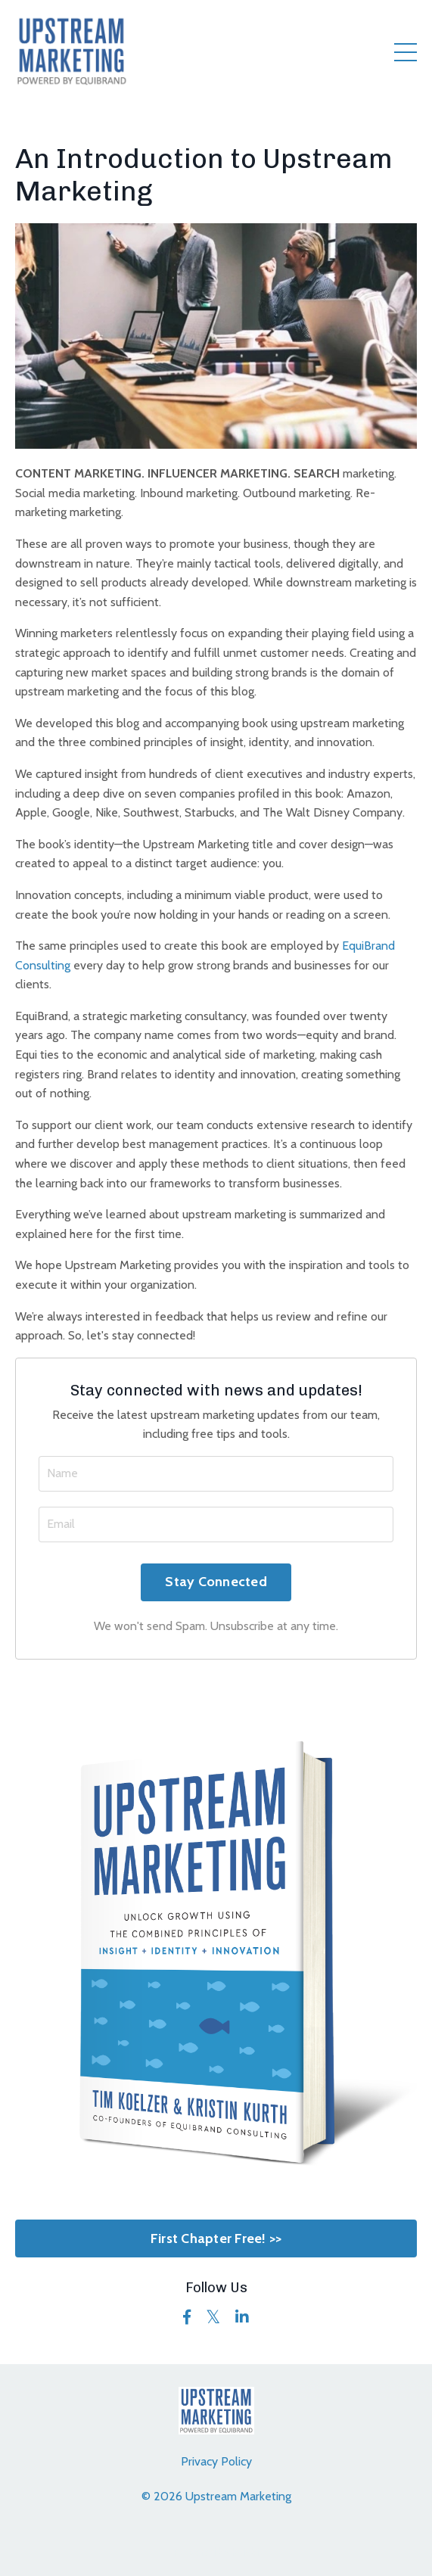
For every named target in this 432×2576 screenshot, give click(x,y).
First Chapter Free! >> (216, 2238)
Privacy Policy (216, 2461)
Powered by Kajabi (216, 2552)
